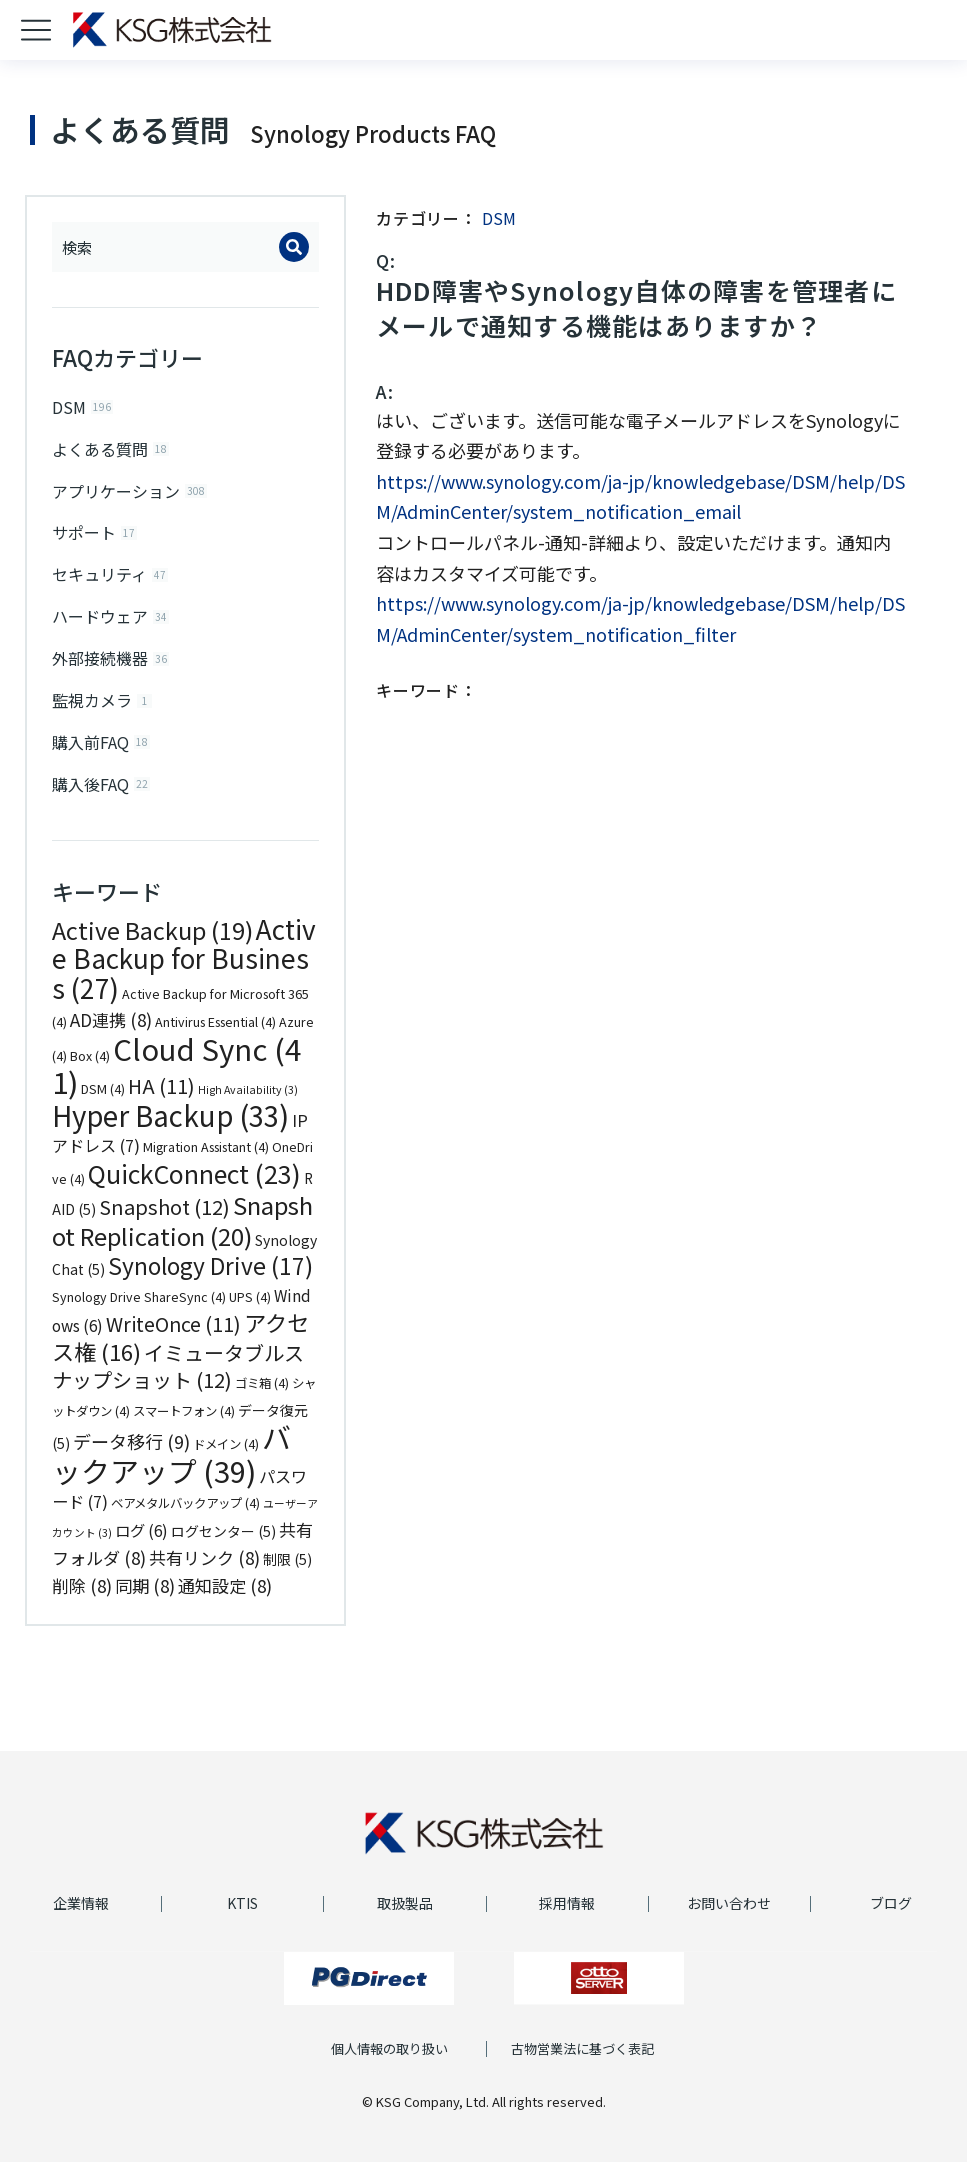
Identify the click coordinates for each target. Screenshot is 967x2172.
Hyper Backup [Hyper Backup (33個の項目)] (170, 1125)
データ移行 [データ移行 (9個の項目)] (131, 1452)
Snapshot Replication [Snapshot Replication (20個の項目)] (182, 1231)
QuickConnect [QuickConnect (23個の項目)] (194, 1183)
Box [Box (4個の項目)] (90, 1066)
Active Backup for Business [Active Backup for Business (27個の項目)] (184, 968)
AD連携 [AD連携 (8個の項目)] (111, 1030)
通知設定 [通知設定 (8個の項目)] (225, 1595)
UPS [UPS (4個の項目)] (250, 1307)
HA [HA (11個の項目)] (161, 1096)
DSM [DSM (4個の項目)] (103, 1100)
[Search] (294, 247)
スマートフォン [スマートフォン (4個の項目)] (184, 1421)
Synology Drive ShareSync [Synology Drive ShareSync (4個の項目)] (139, 1307)
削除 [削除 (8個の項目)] (82, 1595)
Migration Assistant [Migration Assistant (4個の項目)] (206, 1158)
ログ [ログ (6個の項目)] (141, 1540)
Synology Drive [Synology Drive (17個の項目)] (210, 1276)
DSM (499, 218)
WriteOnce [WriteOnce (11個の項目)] (173, 1334)
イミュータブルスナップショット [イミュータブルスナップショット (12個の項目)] (178, 1376)
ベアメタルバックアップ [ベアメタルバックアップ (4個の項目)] (185, 1514)
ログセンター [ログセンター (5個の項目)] (223, 1541)
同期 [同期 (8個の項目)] (145, 1595)
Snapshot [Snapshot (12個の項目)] (164, 1217)
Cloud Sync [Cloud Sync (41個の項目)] (176, 1075)
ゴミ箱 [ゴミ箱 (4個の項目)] (262, 1394)
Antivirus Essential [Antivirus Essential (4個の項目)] (215, 1033)
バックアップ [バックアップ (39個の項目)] (171, 1464)
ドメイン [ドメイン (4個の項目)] (226, 1455)
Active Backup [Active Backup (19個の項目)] (152, 940)
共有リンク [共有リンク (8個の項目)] (204, 1568)
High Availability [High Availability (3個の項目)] (248, 1100)
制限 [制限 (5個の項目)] (287, 1570)
